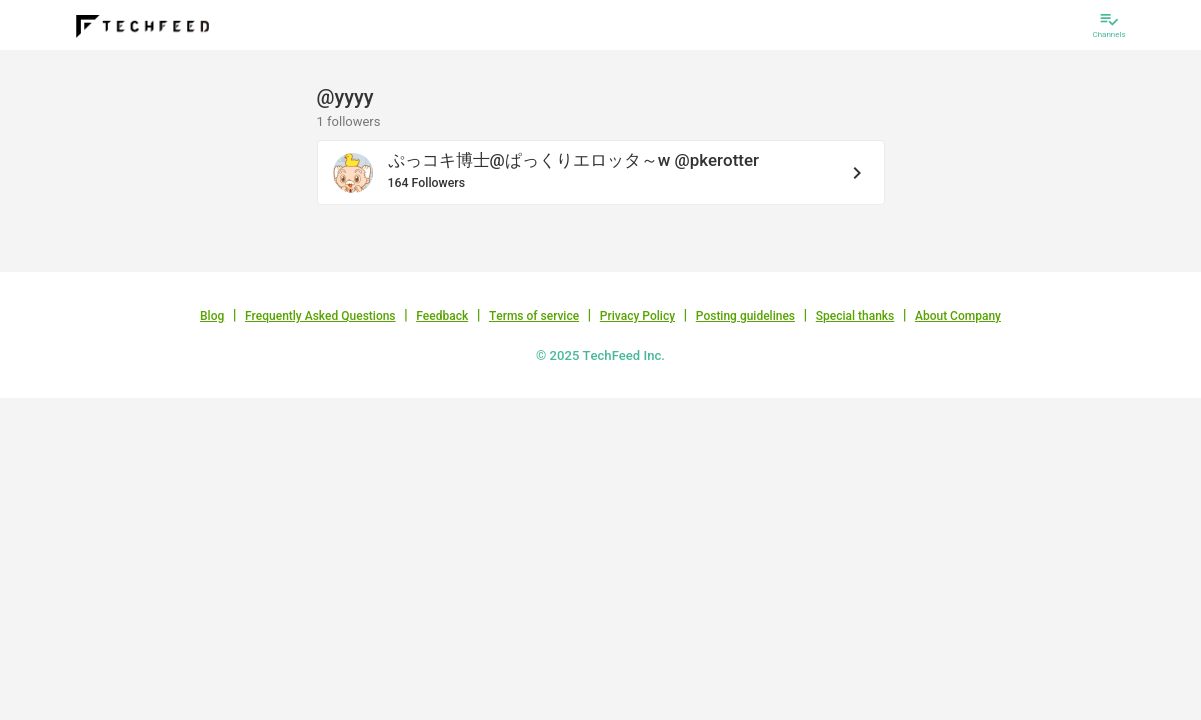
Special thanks (855, 316)
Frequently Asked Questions (320, 316)
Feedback (442, 316)
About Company (958, 316)
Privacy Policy (637, 316)
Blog (212, 316)
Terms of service (534, 316)
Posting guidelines (745, 316)
